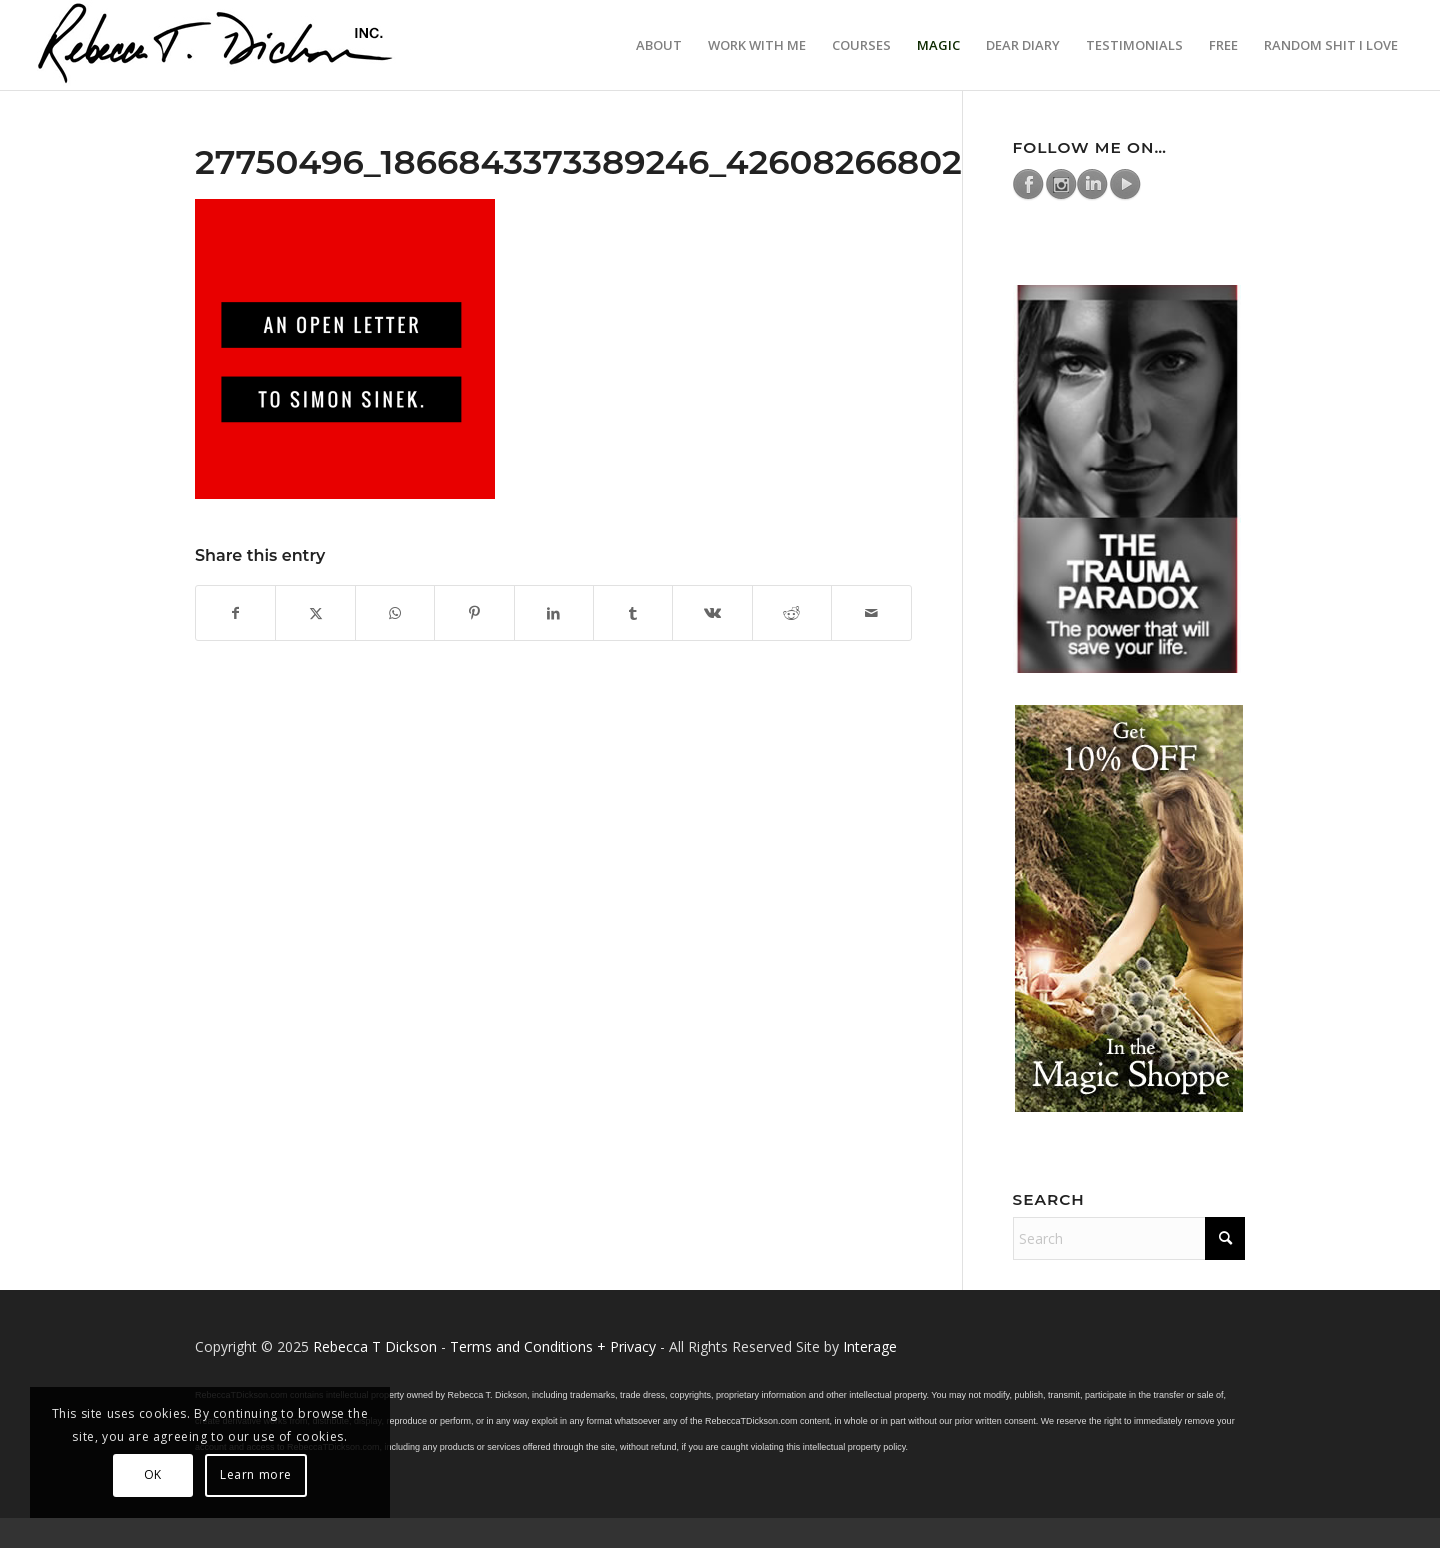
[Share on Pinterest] (474, 613)
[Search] (1129, 1238)
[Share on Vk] (712, 613)
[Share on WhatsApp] (395, 613)
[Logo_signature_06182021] (216, 45)
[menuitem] (659, 45)
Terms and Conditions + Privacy (553, 1346)
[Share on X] (315, 613)
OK (153, 1474)
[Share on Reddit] (792, 613)
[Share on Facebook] (235, 613)
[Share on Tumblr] (633, 613)
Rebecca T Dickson (375, 1346)
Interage (870, 1346)
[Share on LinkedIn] (554, 613)
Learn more (256, 1474)
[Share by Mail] (871, 613)
